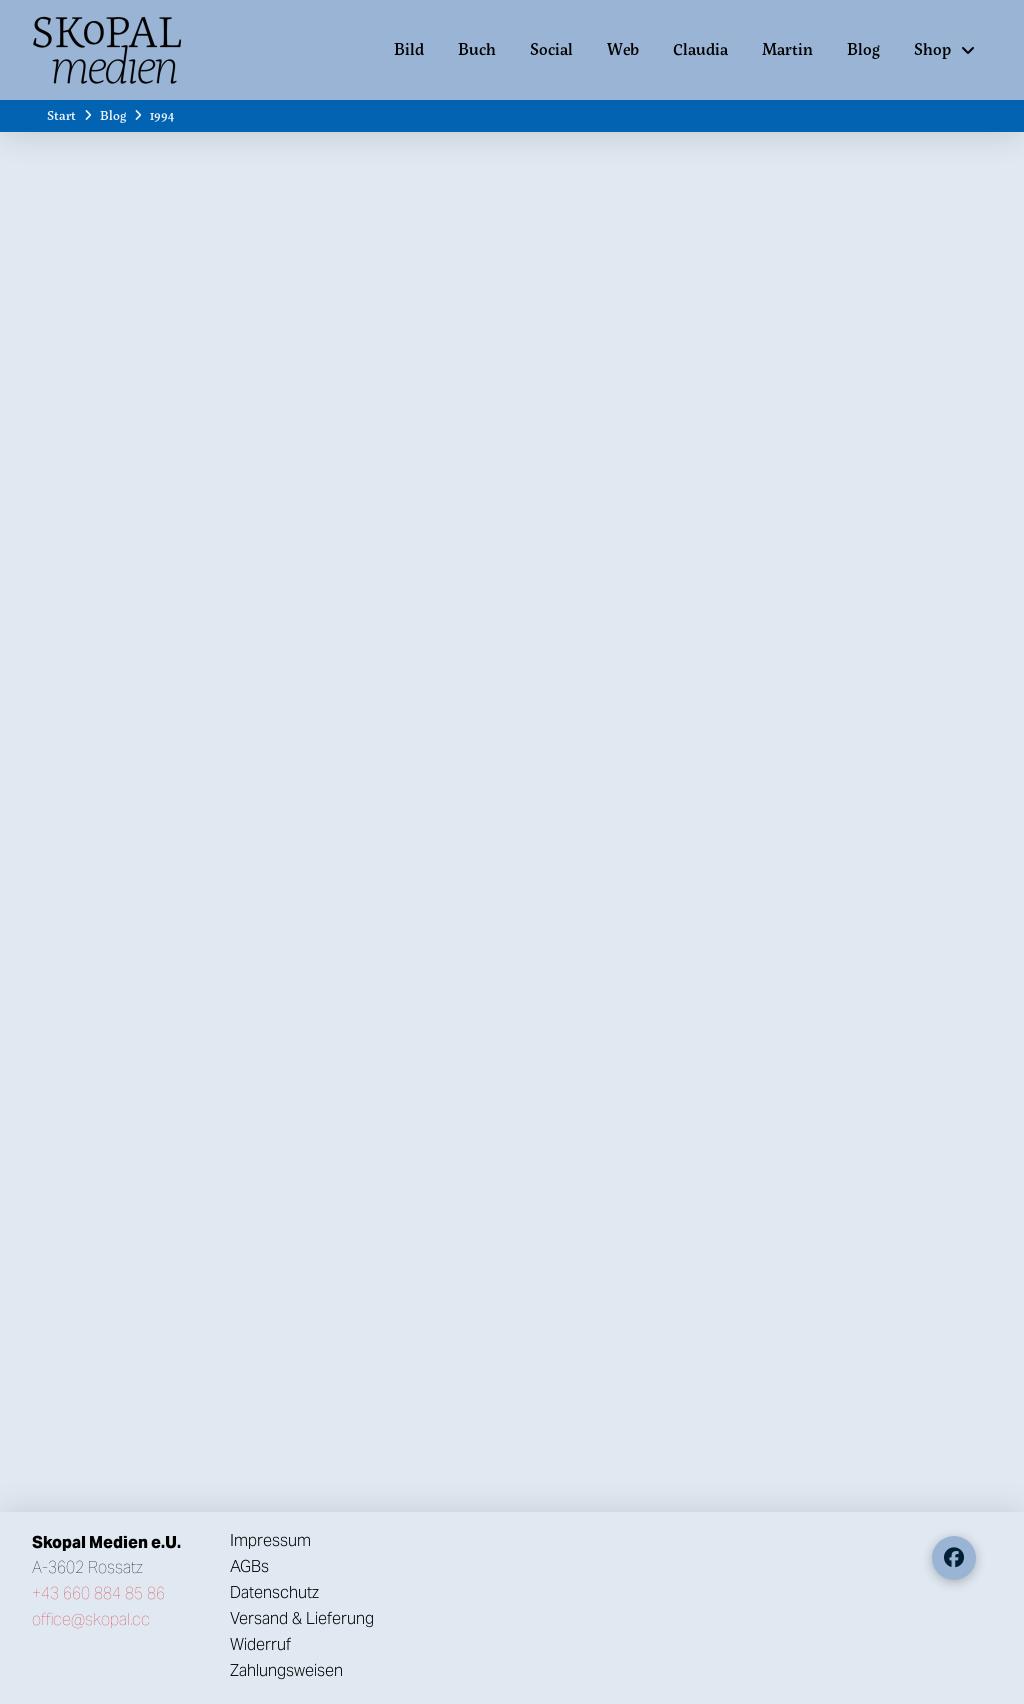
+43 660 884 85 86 (98, 1593)
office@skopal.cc (91, 1619)
